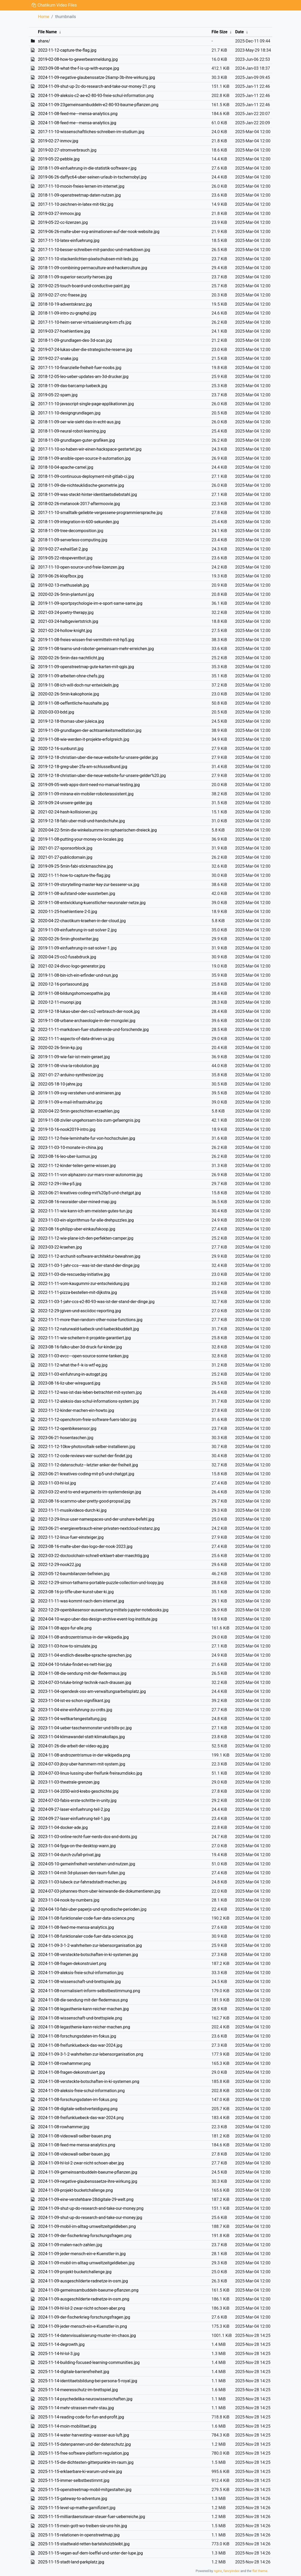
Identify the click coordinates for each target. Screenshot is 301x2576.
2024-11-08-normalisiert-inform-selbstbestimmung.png (89, 1990)
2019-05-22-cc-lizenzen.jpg (63, 222)
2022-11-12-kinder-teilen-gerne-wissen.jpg (77, 1165)
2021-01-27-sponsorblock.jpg (65, 848)
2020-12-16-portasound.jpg (63, 984)
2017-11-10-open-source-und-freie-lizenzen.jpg (81, 567)
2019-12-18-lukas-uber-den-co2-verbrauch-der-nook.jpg (89, 1011)
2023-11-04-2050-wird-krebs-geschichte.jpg (78, 1791)
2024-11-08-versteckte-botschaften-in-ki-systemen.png (88, 2081)
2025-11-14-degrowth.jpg (61, 2344)
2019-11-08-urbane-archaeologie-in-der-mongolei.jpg (86, 1020)
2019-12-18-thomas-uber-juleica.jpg (71, 721)
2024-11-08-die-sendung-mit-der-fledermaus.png (83, 1999)
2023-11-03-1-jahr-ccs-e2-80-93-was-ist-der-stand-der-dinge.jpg (96, 1301)
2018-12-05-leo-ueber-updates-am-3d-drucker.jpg (83, 376)
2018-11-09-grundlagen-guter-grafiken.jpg (76, 440)
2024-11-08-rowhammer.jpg (63, 2126)
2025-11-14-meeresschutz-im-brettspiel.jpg (78, 2389)
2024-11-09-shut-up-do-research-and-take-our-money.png (90, 2208)
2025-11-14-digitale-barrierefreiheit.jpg (73, 2371)
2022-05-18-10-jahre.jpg (60, 1084)
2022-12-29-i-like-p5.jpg (59, 1183)
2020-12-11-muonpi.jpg (59, 1002)
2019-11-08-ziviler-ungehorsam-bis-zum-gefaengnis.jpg (89, 1120)
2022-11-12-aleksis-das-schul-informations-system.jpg (88, 1401)
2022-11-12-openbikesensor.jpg (67, 1428)
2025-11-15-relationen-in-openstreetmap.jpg (79, 2534)
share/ (44, 41)
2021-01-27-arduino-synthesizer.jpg (70, 1074)
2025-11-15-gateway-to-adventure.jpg (72, 2498)
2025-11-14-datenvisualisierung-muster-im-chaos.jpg (87, 2335)
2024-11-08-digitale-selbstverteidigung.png (78, 2108)
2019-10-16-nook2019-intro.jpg (66, 1129)
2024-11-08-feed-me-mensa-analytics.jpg (76, 1927)
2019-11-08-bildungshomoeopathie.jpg (74, 993)
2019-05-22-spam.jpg (57, 394)
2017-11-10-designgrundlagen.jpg (69, 413)
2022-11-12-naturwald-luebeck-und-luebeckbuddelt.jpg (88, 1328)
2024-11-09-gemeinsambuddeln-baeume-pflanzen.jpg (87, 2172)
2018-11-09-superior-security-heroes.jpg (75, 276)
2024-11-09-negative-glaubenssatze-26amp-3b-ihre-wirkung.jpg (96, 77)
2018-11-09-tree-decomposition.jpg (70, 530)
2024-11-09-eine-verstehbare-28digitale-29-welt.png (85, 2199)
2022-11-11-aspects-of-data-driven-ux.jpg (76, 1038)
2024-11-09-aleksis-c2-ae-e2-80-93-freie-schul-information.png (96, 95)
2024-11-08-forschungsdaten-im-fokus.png (78, 2099)
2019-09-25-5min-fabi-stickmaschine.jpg (75, 866)
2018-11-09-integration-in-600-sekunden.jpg (78, 521)
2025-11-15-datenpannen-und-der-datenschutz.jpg (84, 2444)
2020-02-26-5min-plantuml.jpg (66, 594)
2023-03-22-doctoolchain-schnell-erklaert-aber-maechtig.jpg (93, 1555)
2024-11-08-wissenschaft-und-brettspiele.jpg (79, 1981)
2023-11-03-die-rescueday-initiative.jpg (74, 1274)
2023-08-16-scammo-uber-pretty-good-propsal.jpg (84, 1501)
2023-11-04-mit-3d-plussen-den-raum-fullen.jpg (81, 1872)
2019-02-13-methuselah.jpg (63, 585)
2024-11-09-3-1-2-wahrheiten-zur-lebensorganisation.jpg (90, 1945)
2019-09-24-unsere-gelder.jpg (65, 802)
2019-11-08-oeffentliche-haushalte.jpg (73, 703)
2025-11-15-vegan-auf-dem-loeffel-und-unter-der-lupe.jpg (90, 2553)
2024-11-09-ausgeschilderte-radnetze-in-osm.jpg (83, 2280)
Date (239, 31)
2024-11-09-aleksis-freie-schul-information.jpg (81, 1972)
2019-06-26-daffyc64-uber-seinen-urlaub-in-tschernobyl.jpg (92, 177)
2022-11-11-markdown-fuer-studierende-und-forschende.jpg (93, 1029)
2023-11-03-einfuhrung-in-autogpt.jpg (72, 1374)
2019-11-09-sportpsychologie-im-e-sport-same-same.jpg (90, 603)
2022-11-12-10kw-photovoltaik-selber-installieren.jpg (86, 1446)
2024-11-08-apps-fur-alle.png (65, 1627)
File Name (47, 31)
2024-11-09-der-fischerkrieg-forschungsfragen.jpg (84, 2317)
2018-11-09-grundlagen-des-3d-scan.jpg (75, 340)
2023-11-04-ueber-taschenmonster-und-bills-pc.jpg (85, 1727)
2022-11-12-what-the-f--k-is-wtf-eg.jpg (73, 1365)
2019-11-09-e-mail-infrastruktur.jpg (70, 1102)
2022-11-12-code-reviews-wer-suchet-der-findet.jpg (85, 1455)
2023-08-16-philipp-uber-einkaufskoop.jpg (76, 1229)
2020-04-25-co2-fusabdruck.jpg (67, 956)
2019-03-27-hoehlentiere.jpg (64, 331)
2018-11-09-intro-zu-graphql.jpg (67, 313)
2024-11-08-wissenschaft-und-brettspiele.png (80, 2018)
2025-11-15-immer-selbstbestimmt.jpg (73, 2480)
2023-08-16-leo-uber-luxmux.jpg (67, 1156)
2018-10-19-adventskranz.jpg (65, 304)
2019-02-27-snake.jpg (58, 358)
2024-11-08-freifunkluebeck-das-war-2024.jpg (80, 2045)
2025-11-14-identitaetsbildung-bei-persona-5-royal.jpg (87, 2380)
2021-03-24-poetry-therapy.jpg (66, 612)
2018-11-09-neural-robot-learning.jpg (72, 431)
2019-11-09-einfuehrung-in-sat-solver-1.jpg (77, 948)
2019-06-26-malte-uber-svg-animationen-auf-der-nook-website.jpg (98, 231)
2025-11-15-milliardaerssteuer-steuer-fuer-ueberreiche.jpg (91, 2516)
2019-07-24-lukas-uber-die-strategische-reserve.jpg (85, 349)
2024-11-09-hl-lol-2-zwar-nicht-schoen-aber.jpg (81, 2163)
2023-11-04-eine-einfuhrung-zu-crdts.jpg (75, 1709)
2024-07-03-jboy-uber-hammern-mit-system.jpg (81, 1764)
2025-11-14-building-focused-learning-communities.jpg (89, 2362)
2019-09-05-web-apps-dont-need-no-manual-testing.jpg (89, 784)
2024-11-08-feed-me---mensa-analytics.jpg (77, 122)
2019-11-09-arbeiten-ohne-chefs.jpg (71, 675)
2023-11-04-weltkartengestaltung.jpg (72, 1718)
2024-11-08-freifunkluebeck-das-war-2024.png (81, 2117)
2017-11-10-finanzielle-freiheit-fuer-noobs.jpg (79, 367)
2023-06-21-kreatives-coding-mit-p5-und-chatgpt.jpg (86, 1473)
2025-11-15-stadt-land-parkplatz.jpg (71, 2561)
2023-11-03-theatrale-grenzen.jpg (68, 1782)
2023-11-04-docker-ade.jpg (63, 1827)
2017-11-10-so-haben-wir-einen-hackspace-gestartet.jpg (90, 449)
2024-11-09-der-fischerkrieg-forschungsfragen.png (84, 2235)
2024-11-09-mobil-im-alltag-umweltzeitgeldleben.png (87, 2226)
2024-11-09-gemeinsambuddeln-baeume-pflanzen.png (88, 2290)
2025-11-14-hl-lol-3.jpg (59, 2353)
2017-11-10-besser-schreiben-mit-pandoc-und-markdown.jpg (94, 249)
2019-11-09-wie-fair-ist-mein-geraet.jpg (74, 1056)
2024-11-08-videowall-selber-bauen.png (74, 2136)
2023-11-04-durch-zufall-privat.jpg (69, 1854)
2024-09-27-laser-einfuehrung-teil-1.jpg (74, 1818)
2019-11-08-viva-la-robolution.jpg (68, 1065)
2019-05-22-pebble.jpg (59, 158)
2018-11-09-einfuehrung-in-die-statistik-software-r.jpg (87, 168)
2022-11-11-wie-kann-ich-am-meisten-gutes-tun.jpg (85, 1210)
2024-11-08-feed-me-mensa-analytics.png (76, 2144)
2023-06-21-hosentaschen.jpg (65, 1437)
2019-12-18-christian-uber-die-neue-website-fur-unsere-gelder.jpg (98, 757)
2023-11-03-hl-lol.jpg (57, 1483)
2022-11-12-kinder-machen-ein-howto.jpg (76, 1410)
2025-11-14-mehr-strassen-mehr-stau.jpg (76, 2407)
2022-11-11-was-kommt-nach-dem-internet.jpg (81, 1600)
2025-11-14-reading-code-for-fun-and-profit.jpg (81, 2417)
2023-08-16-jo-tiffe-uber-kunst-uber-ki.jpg (76, 1591)
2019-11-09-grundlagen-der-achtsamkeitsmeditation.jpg (89, 730)
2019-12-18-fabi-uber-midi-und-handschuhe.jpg (81, 820)
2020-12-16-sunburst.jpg (60, 748)
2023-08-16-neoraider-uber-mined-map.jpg (77, 1201)
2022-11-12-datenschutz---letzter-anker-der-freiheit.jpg (88, 1464)
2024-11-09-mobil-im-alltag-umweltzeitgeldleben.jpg (86, 2262)
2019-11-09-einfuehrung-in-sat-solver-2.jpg (77, 929)
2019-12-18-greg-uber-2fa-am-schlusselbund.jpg (82, 766)
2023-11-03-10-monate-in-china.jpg (70, 1147)
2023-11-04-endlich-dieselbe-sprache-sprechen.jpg (85, 1655)
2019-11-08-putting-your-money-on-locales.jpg (80, 839)
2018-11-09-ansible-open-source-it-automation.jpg (84, 458)
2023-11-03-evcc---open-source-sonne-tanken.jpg (83, 1355)
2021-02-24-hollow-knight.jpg (65, 630)
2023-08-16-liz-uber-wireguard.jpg (69, 1383)
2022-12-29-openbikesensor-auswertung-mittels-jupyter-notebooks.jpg (103, 1609)
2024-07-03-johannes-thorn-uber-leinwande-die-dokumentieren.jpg (99, 1891)
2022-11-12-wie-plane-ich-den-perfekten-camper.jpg (85, 1238)
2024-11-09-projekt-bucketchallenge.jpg (75, 2271)
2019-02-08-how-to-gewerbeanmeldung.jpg (78, 59)
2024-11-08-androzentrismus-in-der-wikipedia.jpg (83, 1637)
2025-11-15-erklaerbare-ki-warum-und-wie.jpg (80, 2471)
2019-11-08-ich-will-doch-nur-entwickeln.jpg (78, 685)
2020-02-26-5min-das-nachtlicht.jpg (71, 657)
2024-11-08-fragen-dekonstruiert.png (72, 1963)
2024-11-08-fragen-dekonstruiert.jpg (71, 2072)
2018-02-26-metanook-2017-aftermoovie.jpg (79, 503)
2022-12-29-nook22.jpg (59, 1564)
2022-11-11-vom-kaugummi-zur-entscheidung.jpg (83, 1283)
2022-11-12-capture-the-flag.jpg (67, 50)
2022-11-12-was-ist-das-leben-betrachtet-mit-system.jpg (90, 1392)
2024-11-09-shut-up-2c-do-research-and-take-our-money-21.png (96, 86)
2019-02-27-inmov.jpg (58, 140)
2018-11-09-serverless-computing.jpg (72, 539)
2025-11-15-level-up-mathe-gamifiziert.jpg (76, 2507)
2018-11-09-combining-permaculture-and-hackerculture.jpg (92, 267)
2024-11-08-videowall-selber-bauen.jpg (74, 2154)
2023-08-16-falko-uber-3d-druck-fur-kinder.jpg (80, 1346)
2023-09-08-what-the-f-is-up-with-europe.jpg (78, 68)
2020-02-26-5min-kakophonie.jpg (68, 694)
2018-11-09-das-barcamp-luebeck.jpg (72, 385)
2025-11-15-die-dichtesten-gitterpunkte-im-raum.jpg (85, 2462)
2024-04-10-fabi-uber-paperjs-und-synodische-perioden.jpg (92, 1909)
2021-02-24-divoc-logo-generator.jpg (71, 966)
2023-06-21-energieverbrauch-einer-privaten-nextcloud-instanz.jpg (99, 1528)
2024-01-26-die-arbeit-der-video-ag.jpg (73, 1745)
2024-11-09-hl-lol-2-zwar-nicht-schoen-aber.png (81, 2308)
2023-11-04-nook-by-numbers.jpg (68, 1900)
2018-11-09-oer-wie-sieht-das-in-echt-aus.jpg (79, 421)
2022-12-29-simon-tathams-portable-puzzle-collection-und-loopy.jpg (101, 1582)
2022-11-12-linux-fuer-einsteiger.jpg (71, 1537)
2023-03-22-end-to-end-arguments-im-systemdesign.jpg (89, 1491)
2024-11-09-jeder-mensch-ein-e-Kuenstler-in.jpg (82, 2253)
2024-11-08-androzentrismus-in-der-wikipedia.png (84, 1755)
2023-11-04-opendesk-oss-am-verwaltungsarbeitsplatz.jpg (92, 1691)
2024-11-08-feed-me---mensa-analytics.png (78, 113)
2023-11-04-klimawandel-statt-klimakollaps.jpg (81, 1736)
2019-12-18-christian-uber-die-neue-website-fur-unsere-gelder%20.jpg (102, 775)
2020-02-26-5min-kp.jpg (60, 1047)
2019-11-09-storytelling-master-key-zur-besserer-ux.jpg (88, 884)
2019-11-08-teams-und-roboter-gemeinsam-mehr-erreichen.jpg (96, 648)
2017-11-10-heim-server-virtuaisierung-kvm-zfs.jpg (84, 322)
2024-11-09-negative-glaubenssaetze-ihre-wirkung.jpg (87, 2181)
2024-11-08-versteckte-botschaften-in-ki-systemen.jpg (88, 1954)
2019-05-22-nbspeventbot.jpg (65, 557)
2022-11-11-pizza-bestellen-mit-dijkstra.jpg (77, 1292)
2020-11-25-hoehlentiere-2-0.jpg (67, 911)
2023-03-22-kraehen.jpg (60, 1247)
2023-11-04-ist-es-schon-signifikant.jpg (74, 1700)
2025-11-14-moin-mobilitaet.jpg (67, 2426)
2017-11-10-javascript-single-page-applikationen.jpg (86, 403)
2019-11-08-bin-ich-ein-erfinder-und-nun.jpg (78, 975)
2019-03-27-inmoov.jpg (59, 213)
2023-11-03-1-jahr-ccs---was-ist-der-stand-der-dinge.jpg (89, 1265)
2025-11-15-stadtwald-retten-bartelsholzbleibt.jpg (84, 2543)
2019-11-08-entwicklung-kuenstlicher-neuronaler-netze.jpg (92, 902)
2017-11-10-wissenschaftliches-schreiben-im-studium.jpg (91, 131)
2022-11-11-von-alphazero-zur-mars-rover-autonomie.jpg (90, 1174)
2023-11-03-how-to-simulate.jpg (67, 1646)
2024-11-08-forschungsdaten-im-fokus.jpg (77, 2036)
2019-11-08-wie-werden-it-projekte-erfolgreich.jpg (83, 739)
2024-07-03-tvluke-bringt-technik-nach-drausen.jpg (84, 1682)
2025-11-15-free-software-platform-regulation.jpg (83, 2453)
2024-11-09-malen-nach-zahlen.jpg (70, 2244)
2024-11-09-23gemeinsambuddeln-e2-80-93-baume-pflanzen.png (98, 104)
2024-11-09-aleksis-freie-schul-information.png (81, 2090)
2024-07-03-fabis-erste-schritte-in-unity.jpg (77, 1800)
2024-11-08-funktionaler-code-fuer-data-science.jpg (85, 1936)
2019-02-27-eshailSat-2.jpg (63, 549)
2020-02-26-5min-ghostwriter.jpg (68, 938)
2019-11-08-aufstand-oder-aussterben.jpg (76, 893)
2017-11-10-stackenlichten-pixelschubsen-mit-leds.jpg (88, 258)
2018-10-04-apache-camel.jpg (65, 467)
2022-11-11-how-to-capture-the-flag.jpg (74, 875)
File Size (219, 31)
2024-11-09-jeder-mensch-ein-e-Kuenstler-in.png (82, 2326)
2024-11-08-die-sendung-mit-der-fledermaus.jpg (82, 1673)
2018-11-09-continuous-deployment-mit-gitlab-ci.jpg (86, 476)
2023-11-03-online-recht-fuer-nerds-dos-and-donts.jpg (87, 1836)
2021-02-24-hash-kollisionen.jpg (67, 811)
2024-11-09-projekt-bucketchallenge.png (75, 2190)
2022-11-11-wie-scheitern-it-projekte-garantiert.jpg (84, 1337)
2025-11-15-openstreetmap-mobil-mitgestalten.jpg (84, 2489)
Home (43, 16)
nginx (218, 2571)
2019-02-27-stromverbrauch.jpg (67, 150)
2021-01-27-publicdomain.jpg (65, 857)
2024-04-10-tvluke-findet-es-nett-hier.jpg (75, 1664)
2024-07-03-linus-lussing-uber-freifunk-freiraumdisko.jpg (90, 1773)
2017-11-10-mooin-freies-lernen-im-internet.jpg (81, 186)
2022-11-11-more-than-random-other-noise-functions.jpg (90, 1319)
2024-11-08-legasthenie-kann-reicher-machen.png (84, 2026)
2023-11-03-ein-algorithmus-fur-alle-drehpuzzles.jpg (86, 1220)
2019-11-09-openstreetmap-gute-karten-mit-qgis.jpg (86, 666)
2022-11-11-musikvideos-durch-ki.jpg (72, 1510)
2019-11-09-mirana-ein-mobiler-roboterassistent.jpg (85, 793)
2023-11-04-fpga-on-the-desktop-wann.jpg (77, 1845)
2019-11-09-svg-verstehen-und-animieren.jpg (79, 1092)
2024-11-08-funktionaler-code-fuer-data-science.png (86, 1918)
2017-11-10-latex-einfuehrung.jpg (68, 240)
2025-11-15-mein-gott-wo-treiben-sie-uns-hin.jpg (82, 2525)
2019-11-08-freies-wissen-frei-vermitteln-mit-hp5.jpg (86, 639)
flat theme (259, 2571)
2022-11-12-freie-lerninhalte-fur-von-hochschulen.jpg (86, 1138)
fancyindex (231, 2571)
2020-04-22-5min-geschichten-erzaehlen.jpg (78, 1111)
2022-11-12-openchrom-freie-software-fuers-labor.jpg (87, 1419)
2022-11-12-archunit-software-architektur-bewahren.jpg (89, 1256)
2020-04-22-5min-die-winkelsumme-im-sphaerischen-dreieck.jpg (97, 830)
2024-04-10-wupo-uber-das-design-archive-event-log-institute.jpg (97, 1619)
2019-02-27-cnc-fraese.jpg (62, 295)
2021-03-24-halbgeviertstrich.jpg (68, 621)
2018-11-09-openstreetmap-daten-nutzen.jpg (79, 195)
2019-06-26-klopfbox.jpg (60, 576)
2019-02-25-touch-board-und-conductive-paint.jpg (84, 285)
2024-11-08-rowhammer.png (64, 2063)
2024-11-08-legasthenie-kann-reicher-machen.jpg (83, 2008)
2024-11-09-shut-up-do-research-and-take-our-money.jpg (90, 2217)
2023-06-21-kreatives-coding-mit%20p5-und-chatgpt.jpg (89, 1192)
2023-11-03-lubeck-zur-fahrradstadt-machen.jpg (82, 1882)
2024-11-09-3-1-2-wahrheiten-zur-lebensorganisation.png (90, 2054)
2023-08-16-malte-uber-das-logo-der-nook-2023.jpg (85, 1546)
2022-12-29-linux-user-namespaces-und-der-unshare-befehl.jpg (96, 1519)
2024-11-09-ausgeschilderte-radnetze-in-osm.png (83, 2299)
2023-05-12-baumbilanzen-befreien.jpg (74, 1573)
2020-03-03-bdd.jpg (56, 712)
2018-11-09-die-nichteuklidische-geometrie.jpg (81, 485)
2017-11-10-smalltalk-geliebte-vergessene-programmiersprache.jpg (100, 512)
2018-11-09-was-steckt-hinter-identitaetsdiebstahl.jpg (87, 494)
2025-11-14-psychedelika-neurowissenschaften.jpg (85, 2398)
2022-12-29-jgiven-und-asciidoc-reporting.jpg (79, 1310)
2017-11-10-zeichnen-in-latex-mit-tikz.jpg (75, 204)
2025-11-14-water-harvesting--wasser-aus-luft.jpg (83, 2435)
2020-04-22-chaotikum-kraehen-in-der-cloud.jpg (82, 920)
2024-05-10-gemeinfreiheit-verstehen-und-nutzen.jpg (86, 1863)
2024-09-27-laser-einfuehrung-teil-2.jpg (74, 1809)
